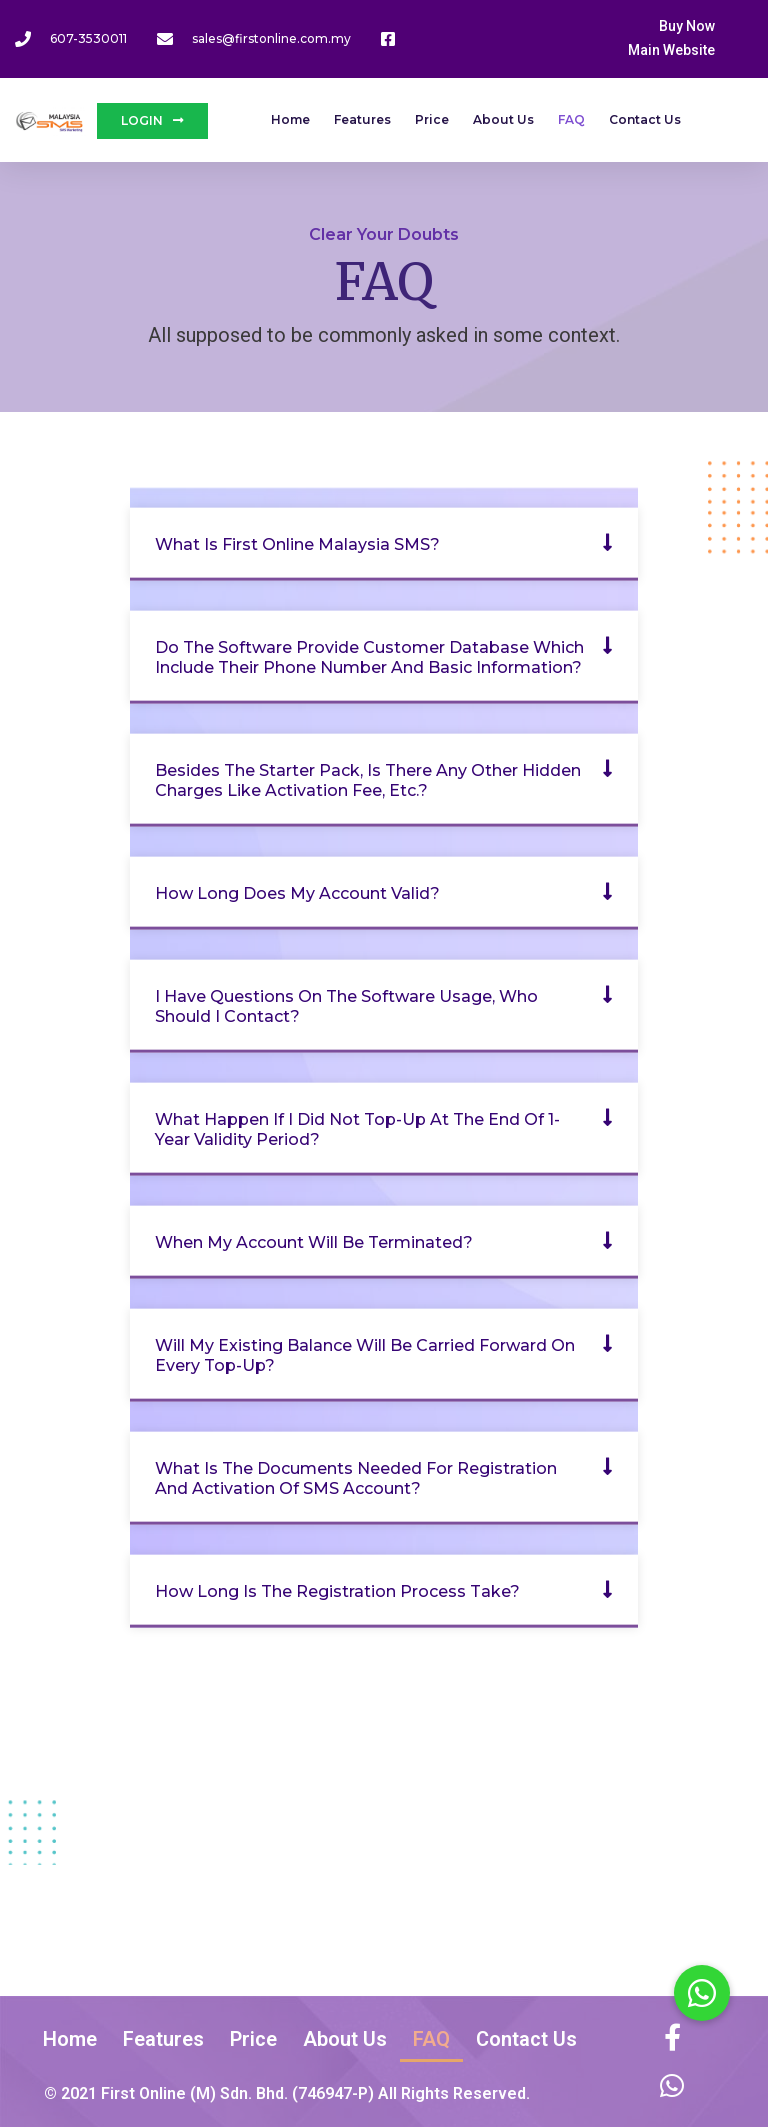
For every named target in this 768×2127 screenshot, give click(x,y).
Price (432, 119)
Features (362, 119)
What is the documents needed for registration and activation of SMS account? (356, 1477)
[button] (384, 543)
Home (290, 119)
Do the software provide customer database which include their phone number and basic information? (369, 656)
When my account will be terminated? (314, 1241)
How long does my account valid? (297, 892)
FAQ (571, 119)
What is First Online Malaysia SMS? (297, 543)
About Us (503, 119)
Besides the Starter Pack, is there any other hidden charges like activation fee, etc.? (368, 779)
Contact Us (645, 119)
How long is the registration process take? (337, 1590)
